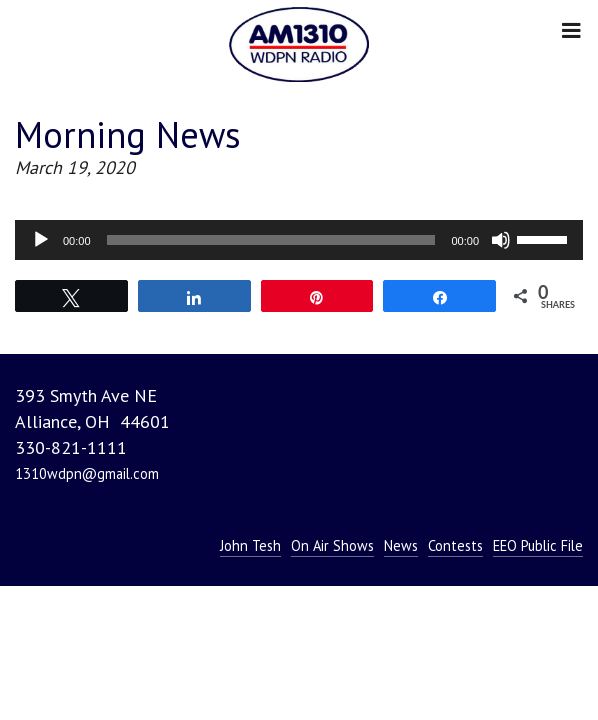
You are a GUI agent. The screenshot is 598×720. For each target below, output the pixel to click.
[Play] (41, 240)
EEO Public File (538, 545)
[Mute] (501, 240)
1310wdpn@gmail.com (87, 473)
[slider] (271, 240)
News (401, 545)
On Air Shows (332, 545)
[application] (299, 240)
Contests (455, 545)
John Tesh (250, 545)
